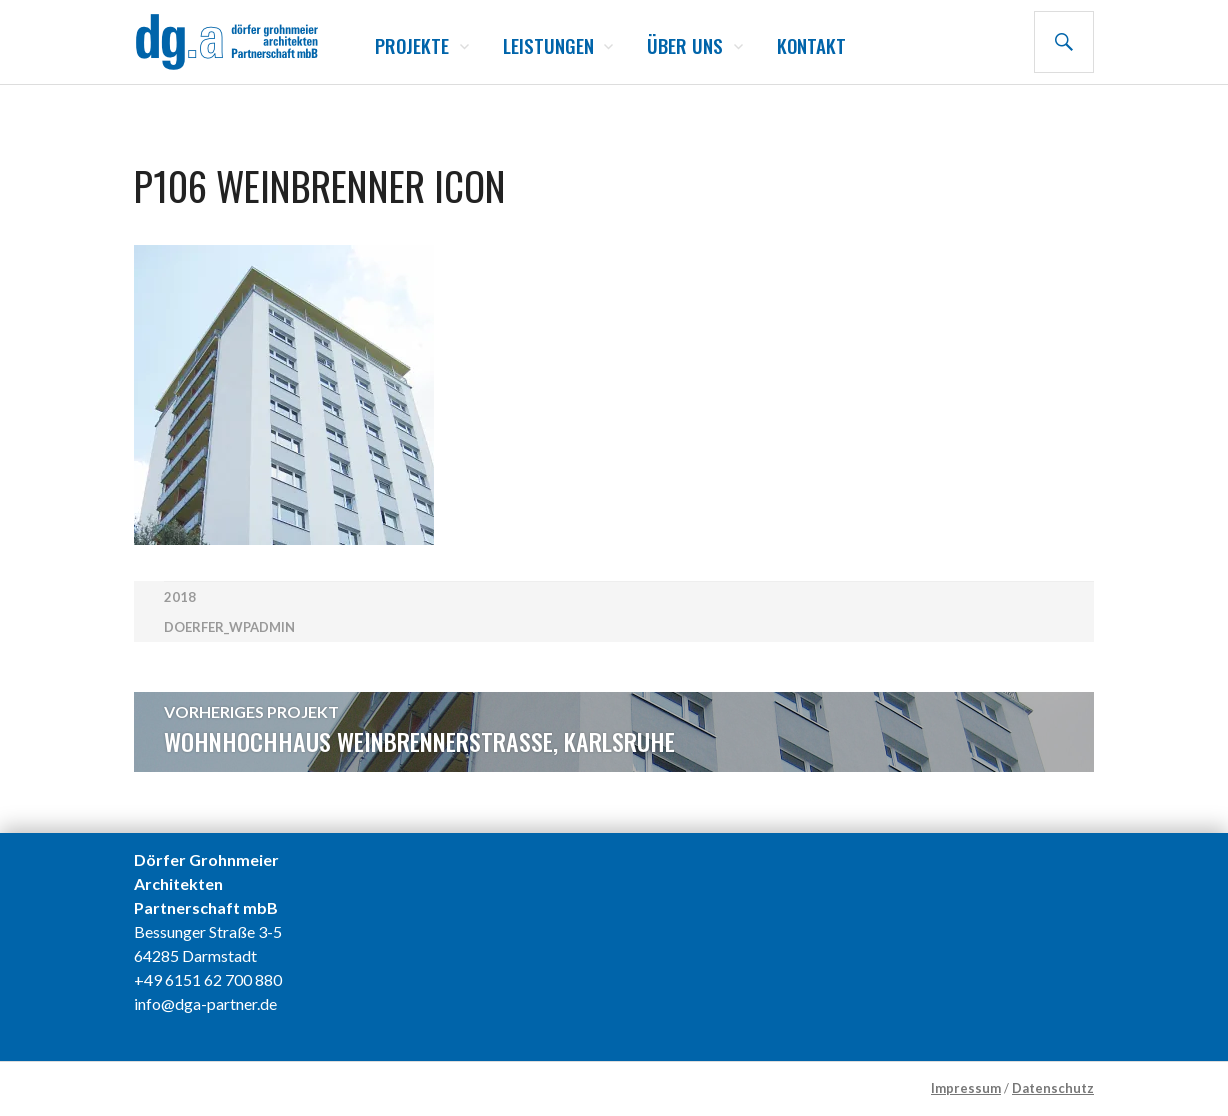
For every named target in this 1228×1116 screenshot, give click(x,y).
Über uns (685, 45)
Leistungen (548, 45)
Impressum (966, 1088)
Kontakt (811, 45)
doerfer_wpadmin (229, 627)
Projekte (412, 45)
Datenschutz (1053, 1088)
